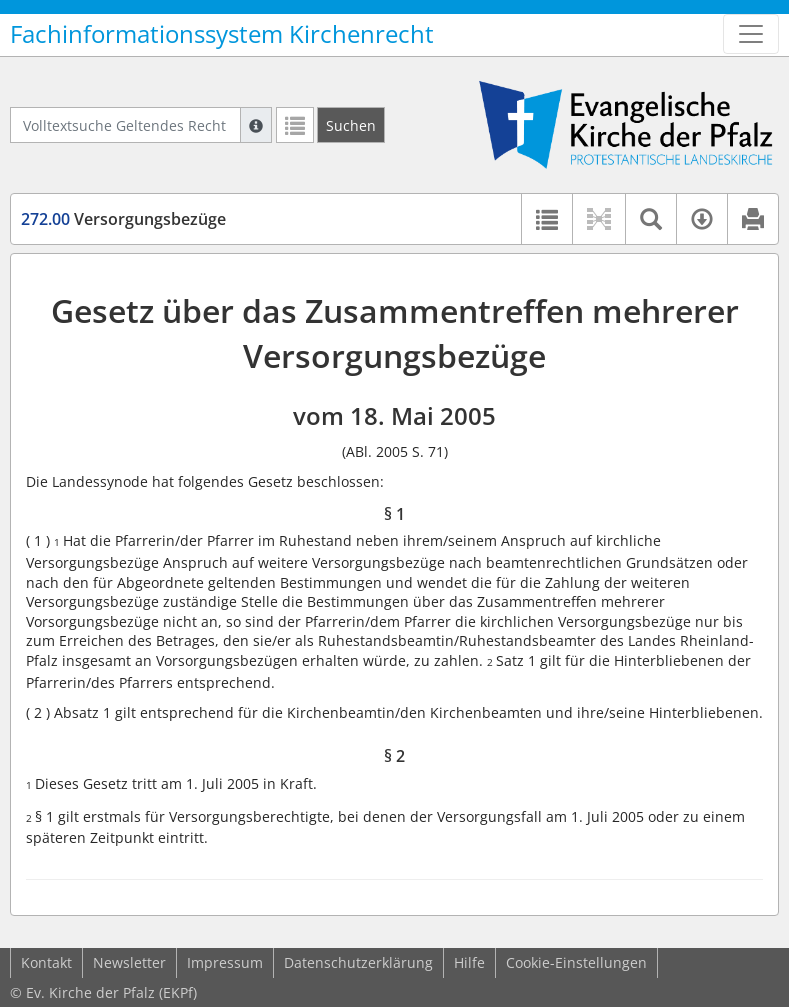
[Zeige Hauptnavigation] (751, 34)
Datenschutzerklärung (358, 962)
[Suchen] (351, 125)
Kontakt (46, 962)
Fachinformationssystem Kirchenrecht (222, 34)
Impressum (225, 962)
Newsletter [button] (129, 962)
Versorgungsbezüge (123, 219)
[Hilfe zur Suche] (256, 125)
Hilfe (469, 962)
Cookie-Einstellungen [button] (576, 962)
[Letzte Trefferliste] (295, 125)
